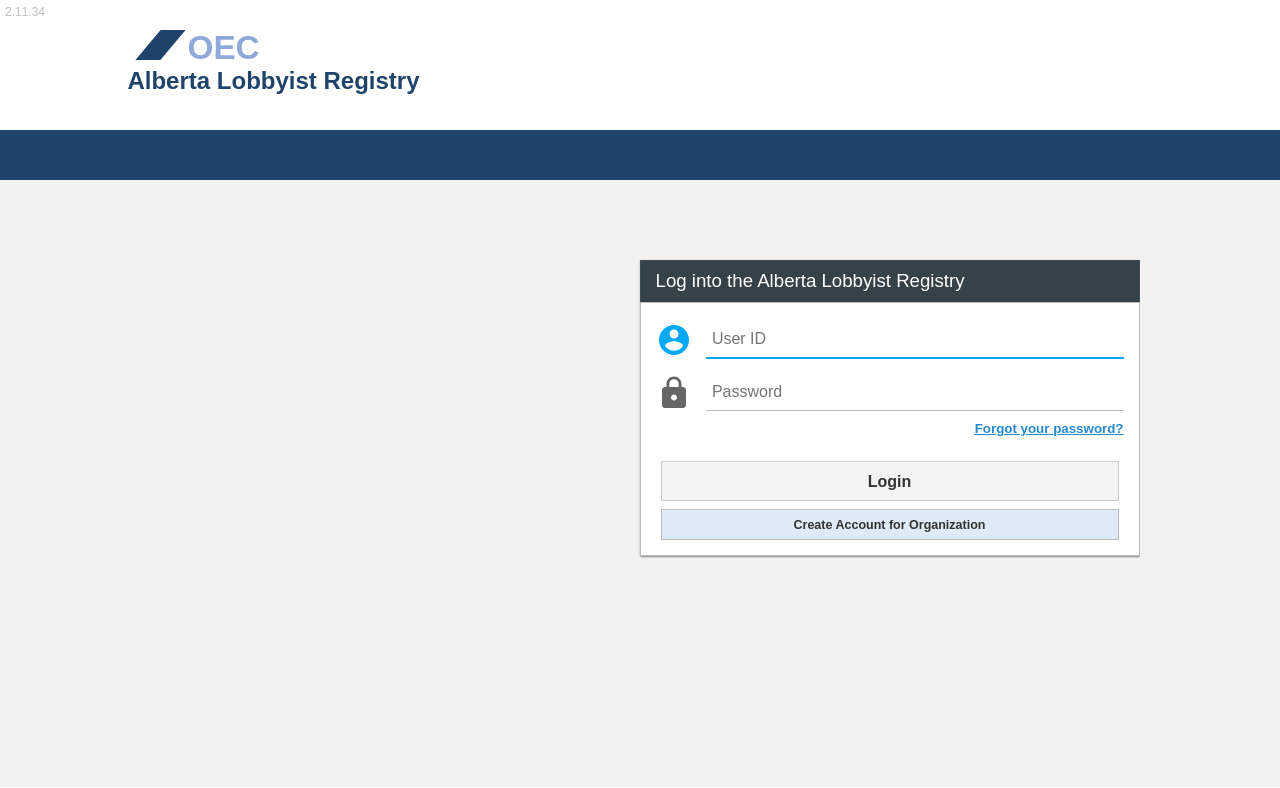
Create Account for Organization (890, 524)
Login (890, 481)
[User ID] (914, 339)
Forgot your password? (1049, 428)
